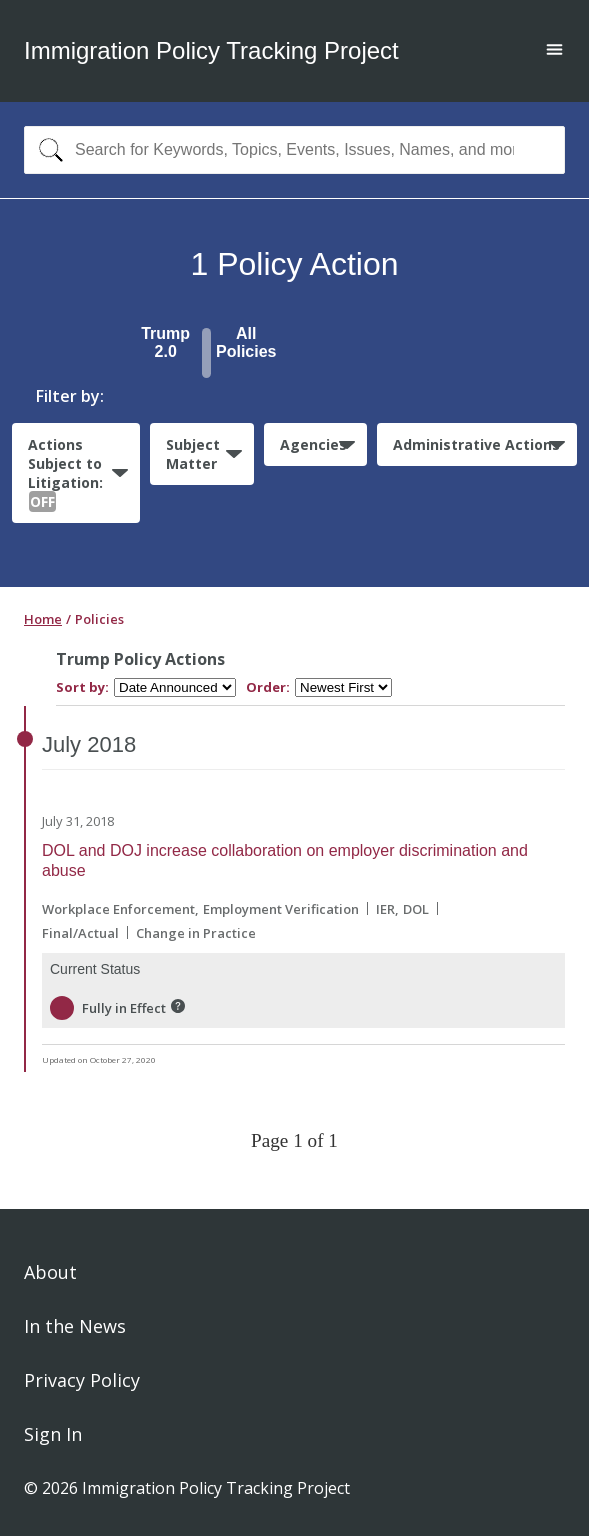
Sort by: (82, 687)
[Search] (46, 150)
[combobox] (294, 150)
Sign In (53, 1434)
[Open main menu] (554, 51)
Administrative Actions (476, 444)
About (50, 1272)
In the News (75, 1326)
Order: (268, 687)
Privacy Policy (82, 1380)
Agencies (313, 444)
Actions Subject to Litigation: (65, 473)
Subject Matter (193, 454)
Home (43, 619)
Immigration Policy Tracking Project (211, 50)
